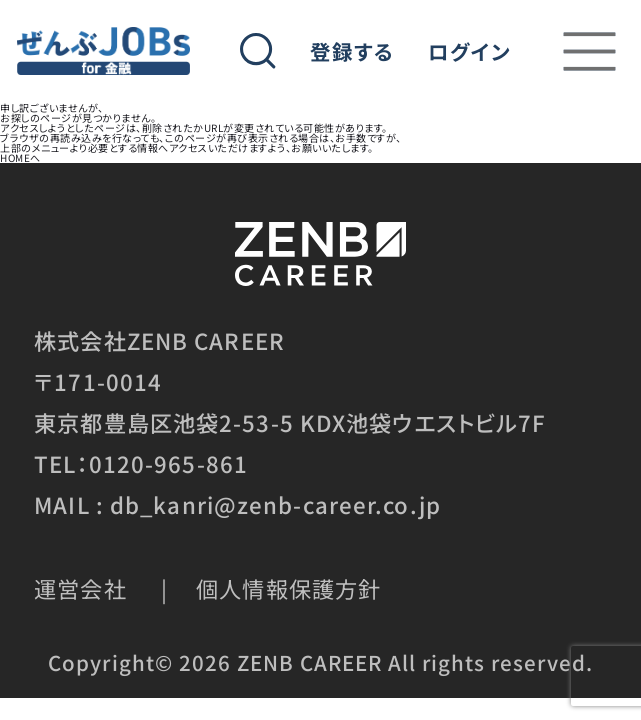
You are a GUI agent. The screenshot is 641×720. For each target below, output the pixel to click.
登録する (352, 51)
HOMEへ (20, 157)
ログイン (469, 51)
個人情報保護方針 (288, 588)
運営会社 (80, 588)
